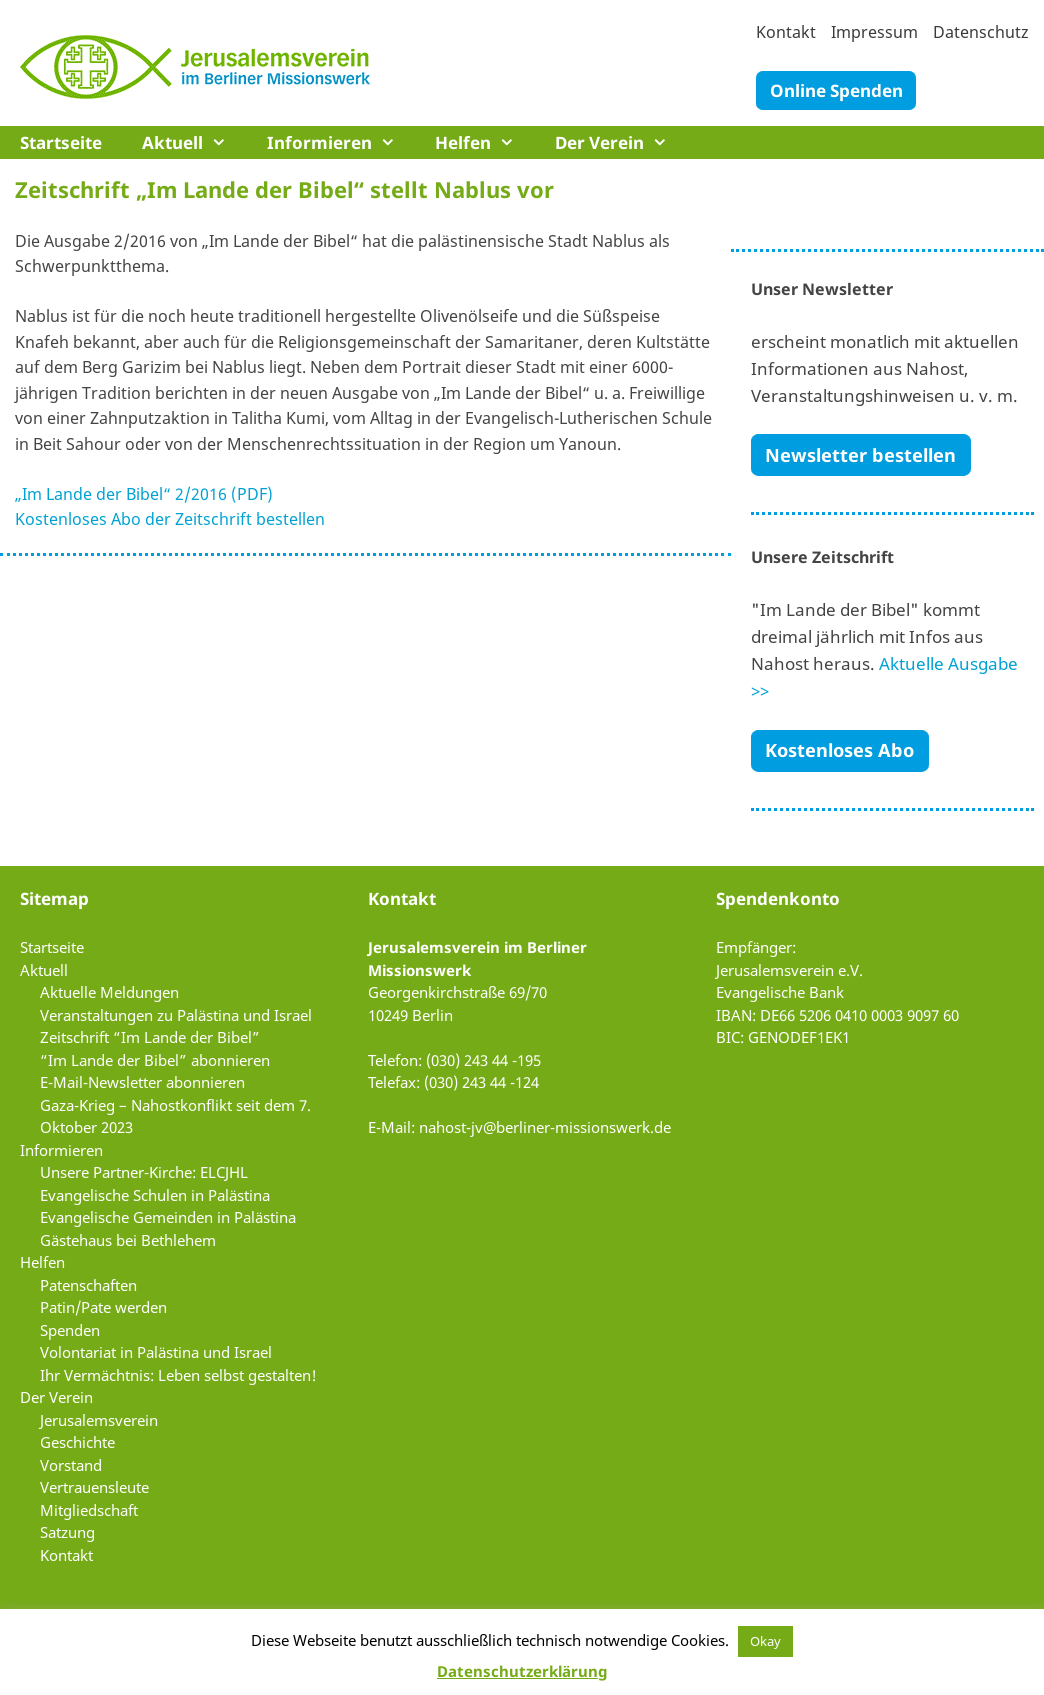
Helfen (485, 142)
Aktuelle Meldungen (109, 992)
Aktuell (194, 142)
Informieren (341, 142)
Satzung (67, 1532)
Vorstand (71, 1465)
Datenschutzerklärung (522, 1671)
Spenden (70, 1330)
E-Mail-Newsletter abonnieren (142, 1082)
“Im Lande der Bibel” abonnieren (155, 1060)
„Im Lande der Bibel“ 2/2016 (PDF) (144, 494)
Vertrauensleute (94, 1487)
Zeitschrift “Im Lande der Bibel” (150, 1037)
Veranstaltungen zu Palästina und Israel (176, 1015)
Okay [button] (765, 1641)
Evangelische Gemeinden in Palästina (168, 1217)
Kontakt (786, 32)
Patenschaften (88, 1285)
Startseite (61, 142)
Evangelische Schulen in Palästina (155, 1195)
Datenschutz (981, 32)
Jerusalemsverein (99, 1420)
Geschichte (77, 1442)
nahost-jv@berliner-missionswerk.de (545, 1127)
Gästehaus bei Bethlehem (128, 1240)
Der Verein (621, 142)
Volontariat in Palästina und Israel (156, 1352)
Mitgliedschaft (89, 1510)
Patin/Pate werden (103, 1307)
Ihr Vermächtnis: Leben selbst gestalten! (178, 1375)
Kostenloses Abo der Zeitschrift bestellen (170, 519)
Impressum (874, 32)
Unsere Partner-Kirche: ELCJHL (144, 1172)
